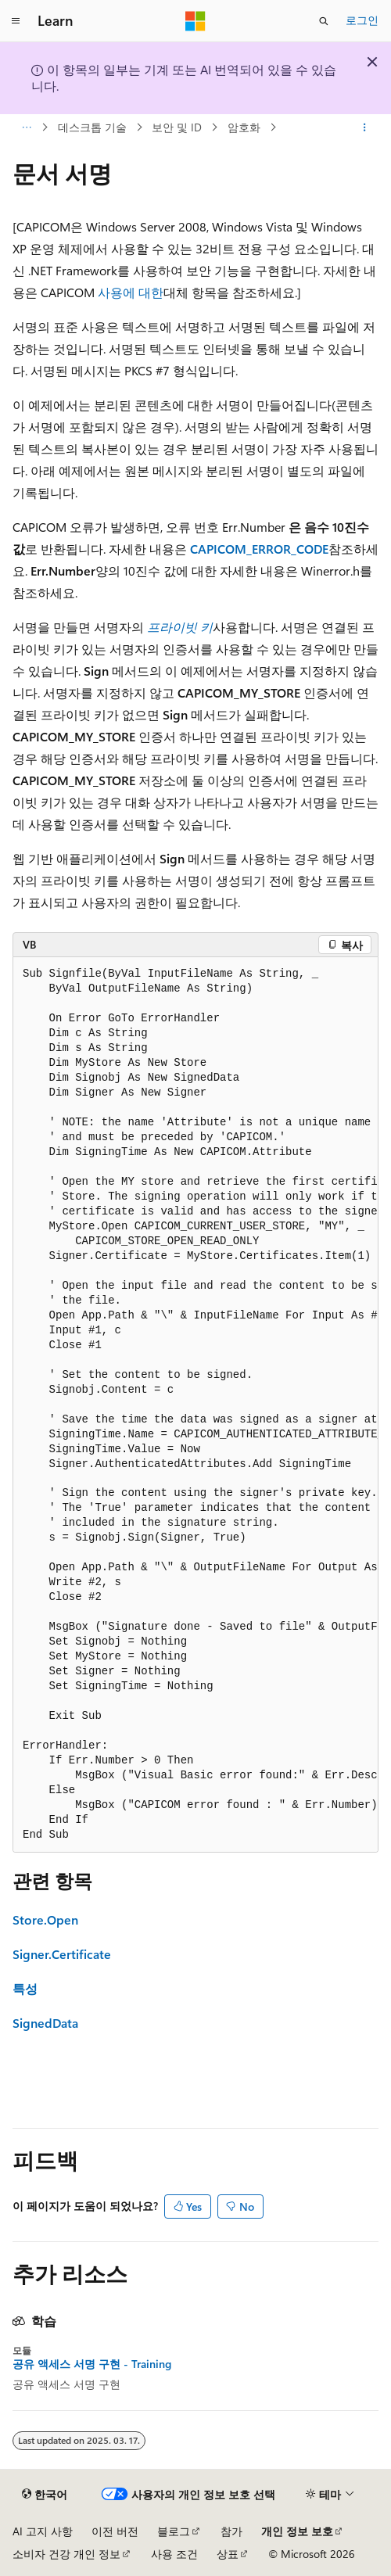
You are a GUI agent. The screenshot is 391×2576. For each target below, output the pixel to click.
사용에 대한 (130, 292)
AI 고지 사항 (43, 2531)
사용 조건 (174, 2553)
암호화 (244, 127)
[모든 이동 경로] (26, 127)
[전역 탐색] (15, 21)
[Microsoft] (195, 21)
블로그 (173, 2531)
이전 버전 (114, 2531)
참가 (231, 2531)
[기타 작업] (364, 127)
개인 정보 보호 (297, 2531)
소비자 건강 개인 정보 (66, 2553)
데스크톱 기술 (92, 127)
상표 (228, 2553)
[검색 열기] (323, 21)
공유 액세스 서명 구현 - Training (92, 2364)
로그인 (362, 20)
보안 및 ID (177, 127)
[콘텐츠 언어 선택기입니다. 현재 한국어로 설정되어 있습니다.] (45, 2494)
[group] (195, 1405)
